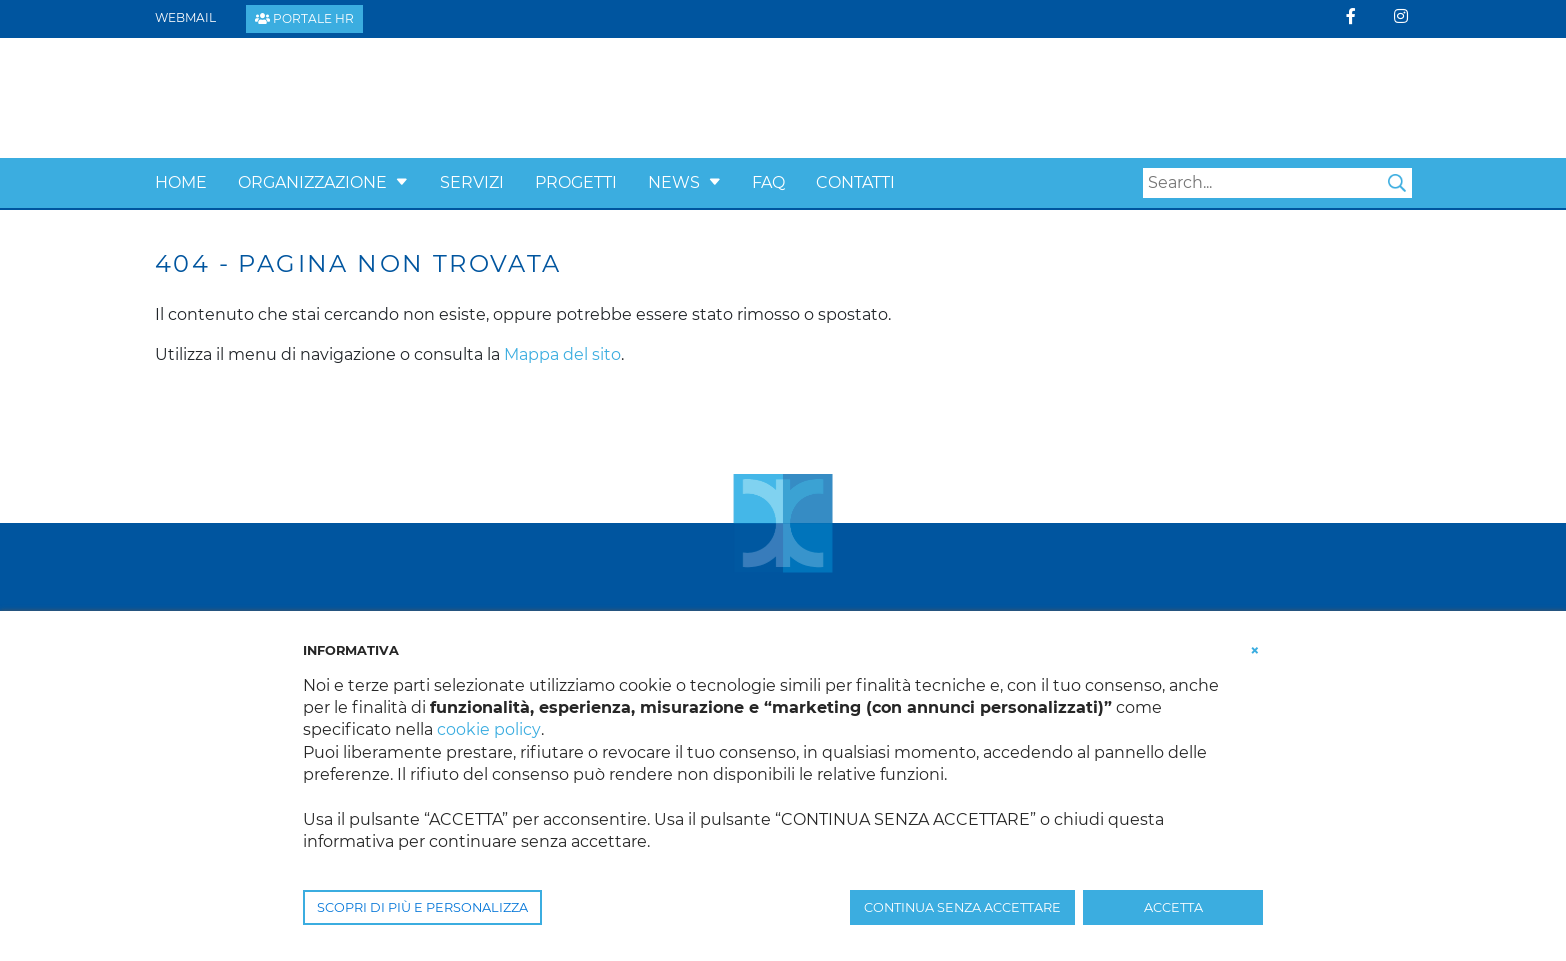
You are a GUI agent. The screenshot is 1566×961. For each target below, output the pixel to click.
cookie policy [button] (488, 729)
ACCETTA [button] (1173, 907)
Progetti (576, 182)
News (674, 182)
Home (181, 182)
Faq (768, 182)
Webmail (185, 17)
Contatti (855, 182)
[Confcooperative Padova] (310, 96)
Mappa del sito (562, 354)
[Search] (1277, 183)
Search (1397, 183)
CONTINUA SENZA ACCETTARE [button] (962, 907)
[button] (402, 182)
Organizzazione (312, 182)
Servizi (472, 182)
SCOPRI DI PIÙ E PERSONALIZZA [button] (422, 907)
